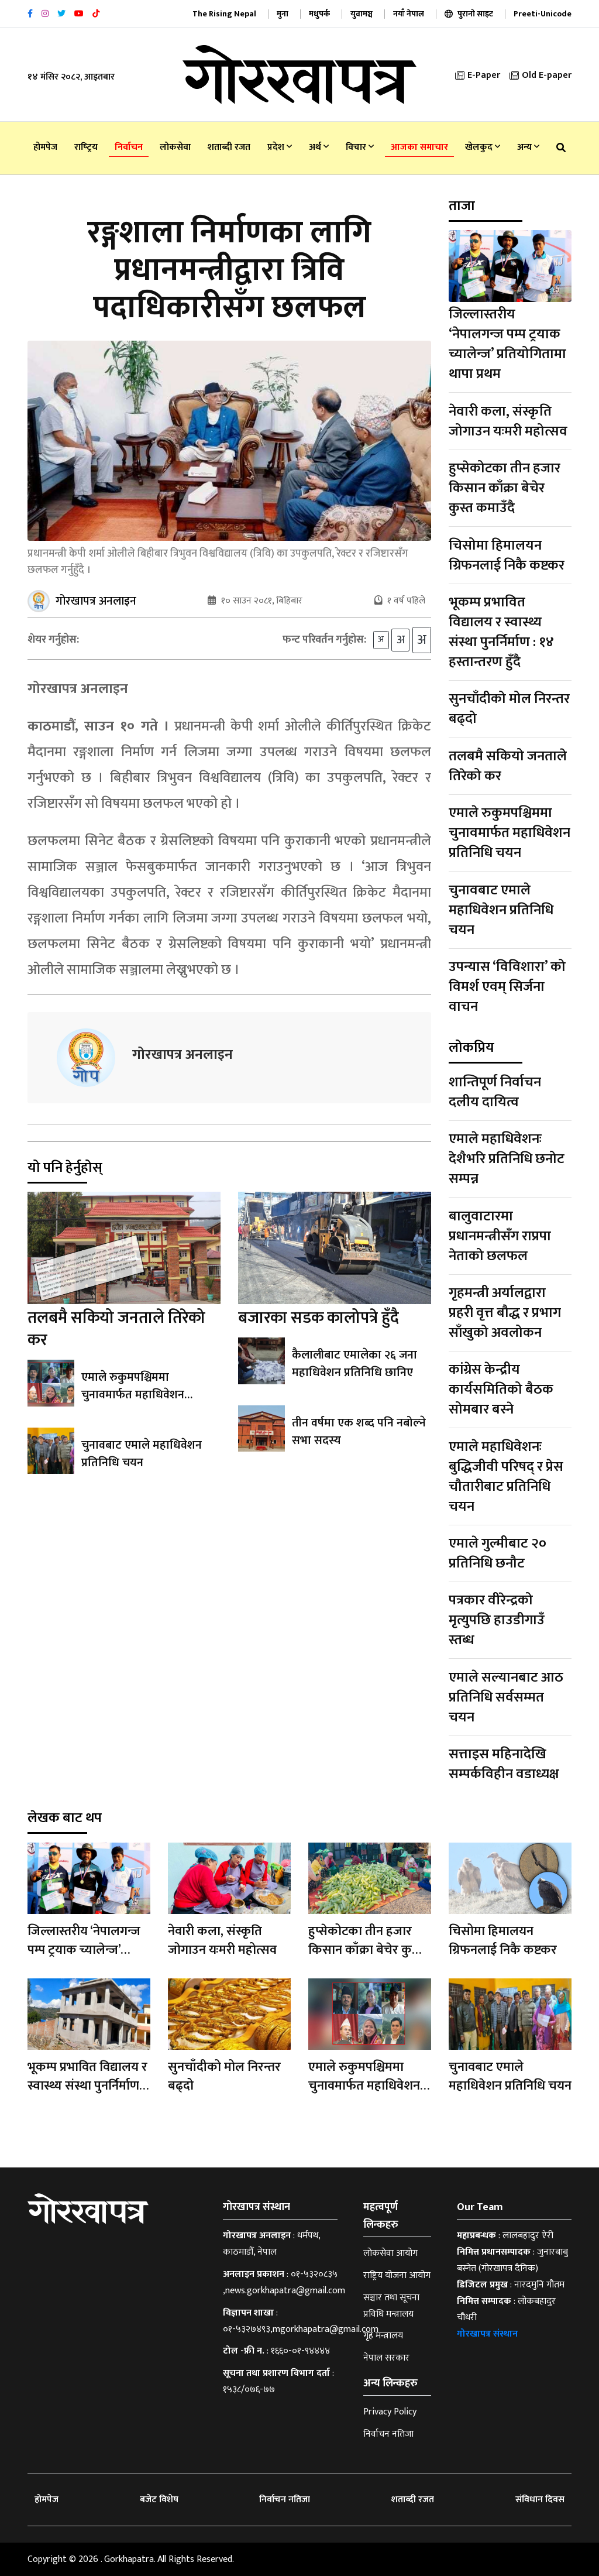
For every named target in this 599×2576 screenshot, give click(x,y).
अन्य (528, 147)
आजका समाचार (419, 147)
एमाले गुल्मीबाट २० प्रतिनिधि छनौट (497, 1553)
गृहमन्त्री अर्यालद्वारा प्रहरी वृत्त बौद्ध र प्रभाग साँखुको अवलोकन (505, 1312)
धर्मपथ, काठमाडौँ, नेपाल (271, 2244)
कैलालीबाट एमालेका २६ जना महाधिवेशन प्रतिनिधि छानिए (354, 1364)
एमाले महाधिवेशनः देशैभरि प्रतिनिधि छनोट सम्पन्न (506, 1159)
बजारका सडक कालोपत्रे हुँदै (318, 1318)
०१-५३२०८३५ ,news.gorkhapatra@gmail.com (284, 2282)
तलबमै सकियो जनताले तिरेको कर (116, 1329)
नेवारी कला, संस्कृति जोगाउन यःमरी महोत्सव (508, 421)
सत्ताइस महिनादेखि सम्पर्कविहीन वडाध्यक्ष (504, 1764)
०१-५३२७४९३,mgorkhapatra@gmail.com (300, 2329)
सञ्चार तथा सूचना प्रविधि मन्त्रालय (391, 2306)
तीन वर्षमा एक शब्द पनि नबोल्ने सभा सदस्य (359, 1431)
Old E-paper (541, 75)
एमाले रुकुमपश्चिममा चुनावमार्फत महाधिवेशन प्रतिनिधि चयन (132, 1394)
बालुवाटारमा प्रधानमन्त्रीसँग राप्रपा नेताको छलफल (500, 1236)
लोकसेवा (175, 147)
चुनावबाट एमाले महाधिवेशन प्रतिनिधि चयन (141, 1454)
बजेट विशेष (159, 2500)
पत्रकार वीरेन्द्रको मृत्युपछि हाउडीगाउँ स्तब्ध (497, 1620)
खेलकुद (482, 147)
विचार (360, 147)
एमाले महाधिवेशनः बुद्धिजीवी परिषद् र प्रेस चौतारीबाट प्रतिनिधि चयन (506, 1476)
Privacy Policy (389, 2412)
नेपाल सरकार (386, 2358)
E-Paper (477, 75)
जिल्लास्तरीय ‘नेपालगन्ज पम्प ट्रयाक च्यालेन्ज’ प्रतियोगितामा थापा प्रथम (507, 344)
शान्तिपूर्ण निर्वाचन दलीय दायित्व (495, 1092)
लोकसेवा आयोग (390, 2253)
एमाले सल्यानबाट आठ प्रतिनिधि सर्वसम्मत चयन (506, 1697)
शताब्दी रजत (229, 147)
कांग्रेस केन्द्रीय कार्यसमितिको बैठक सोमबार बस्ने (501, 1389)
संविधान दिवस (539, 2500)
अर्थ (319, 147)
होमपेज (45, 147)
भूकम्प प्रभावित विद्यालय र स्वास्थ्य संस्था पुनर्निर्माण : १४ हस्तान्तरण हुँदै (501, 632)
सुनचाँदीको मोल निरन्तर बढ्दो (509, 708)
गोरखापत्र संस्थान (487, 2334)
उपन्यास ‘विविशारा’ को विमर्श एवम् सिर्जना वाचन (507, 986)
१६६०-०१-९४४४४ (300, 2351)
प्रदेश (279, 147)
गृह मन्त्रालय (383, 2336)
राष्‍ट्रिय (86, 147)
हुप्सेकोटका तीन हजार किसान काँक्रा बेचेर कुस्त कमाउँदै (504, 488)
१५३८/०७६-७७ (249, 2389)
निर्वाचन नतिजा (388, 2434)
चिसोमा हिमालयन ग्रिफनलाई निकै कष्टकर (506, 555)
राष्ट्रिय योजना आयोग (397, 2275)
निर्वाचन (129, 147)
